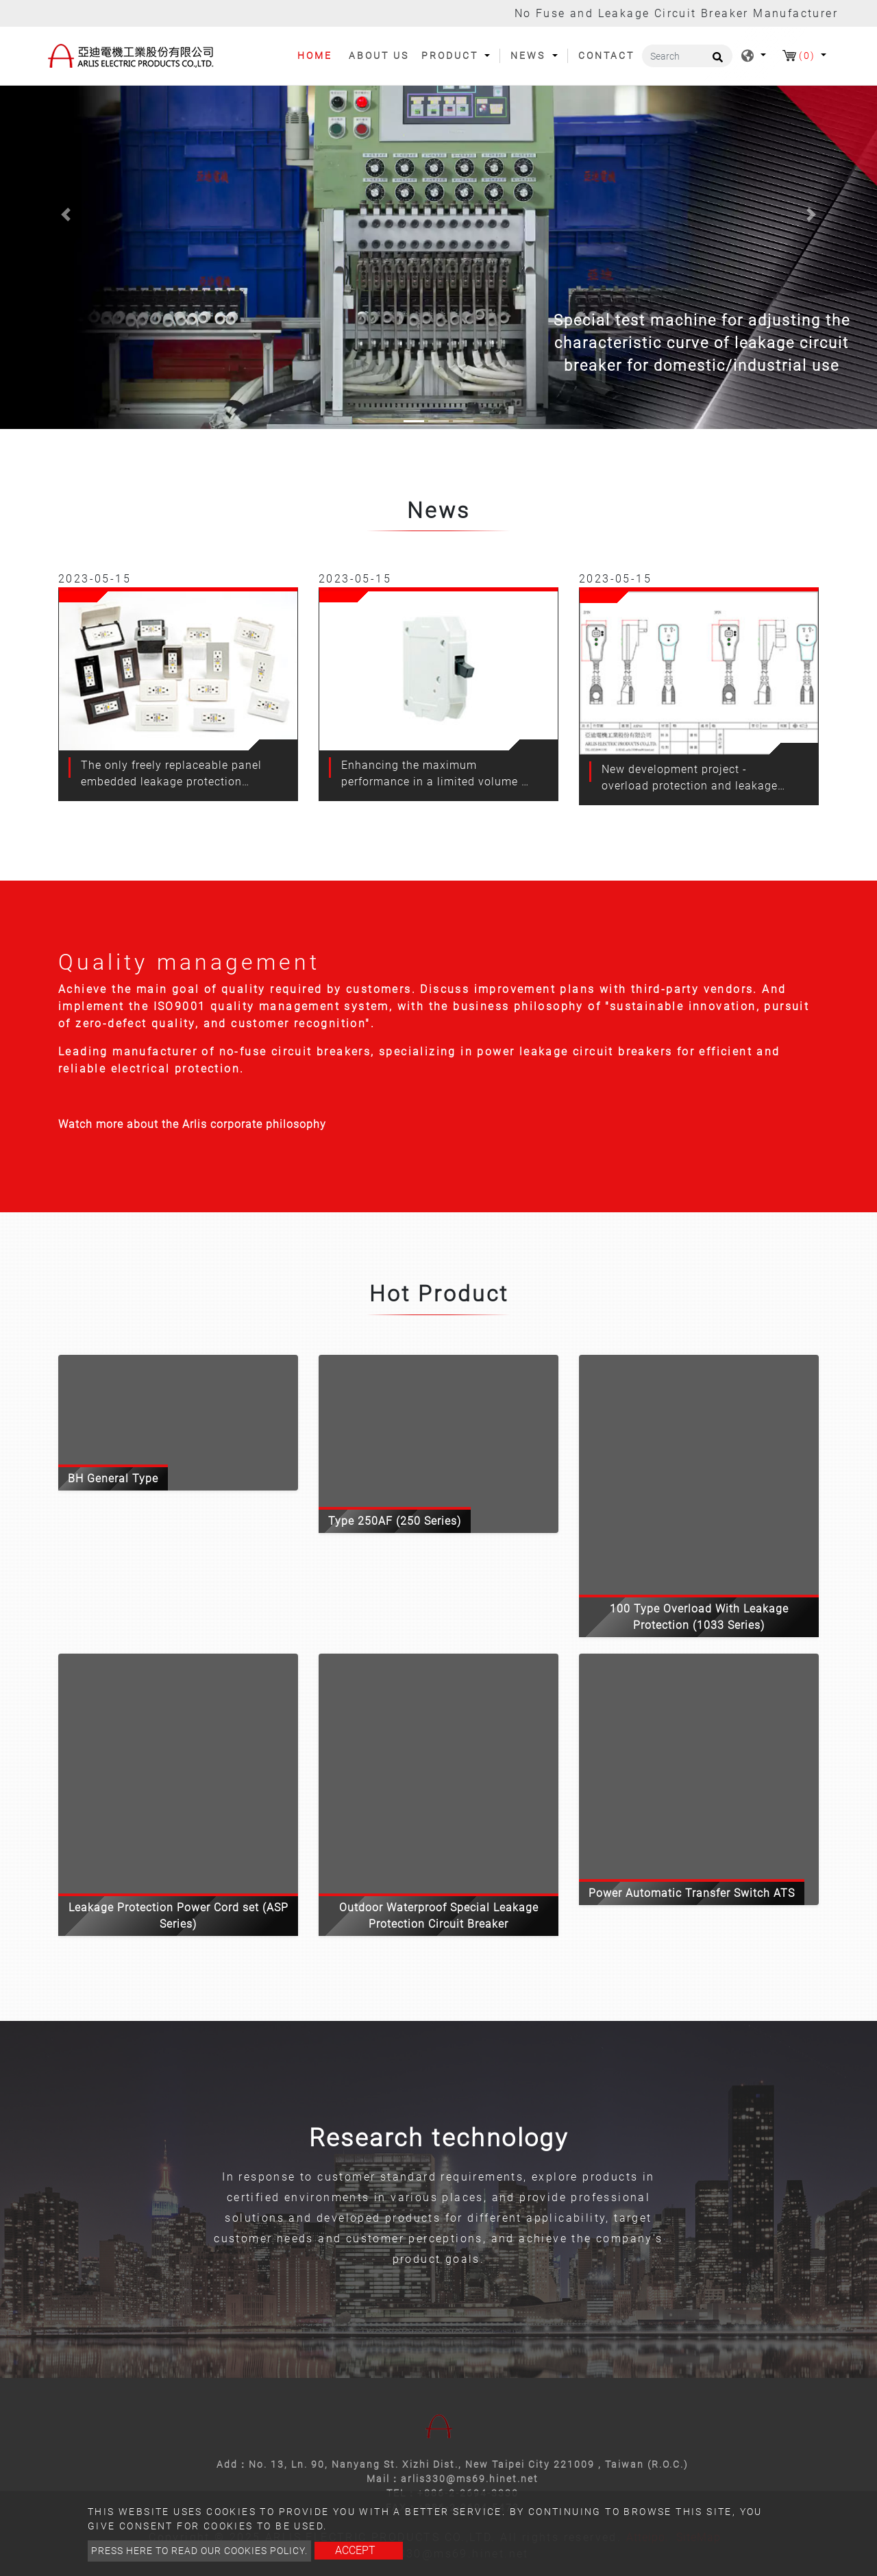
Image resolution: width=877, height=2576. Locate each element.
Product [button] (451, 55)
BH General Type (113, 1478)
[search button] (715, 61)
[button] (66, 214)
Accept (355, 2550)
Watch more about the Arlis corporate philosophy (192, 1124)
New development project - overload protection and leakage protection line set (690, 778)
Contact (606, 55)
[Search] (687, 56)
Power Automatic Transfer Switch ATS (692, 1893)
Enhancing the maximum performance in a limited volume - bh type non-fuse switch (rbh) (433, 774)
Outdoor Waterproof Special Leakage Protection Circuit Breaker (439, 1915)
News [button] (529, 55)
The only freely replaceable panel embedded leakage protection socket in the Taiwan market (171, 774)
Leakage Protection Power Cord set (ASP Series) (178, 1915)
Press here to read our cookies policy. (199, 2550)
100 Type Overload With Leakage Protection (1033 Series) (699, 1617)
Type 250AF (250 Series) (394, 1521)
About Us (379, 55)
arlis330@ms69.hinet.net (470, 2478)
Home (319, 55)
